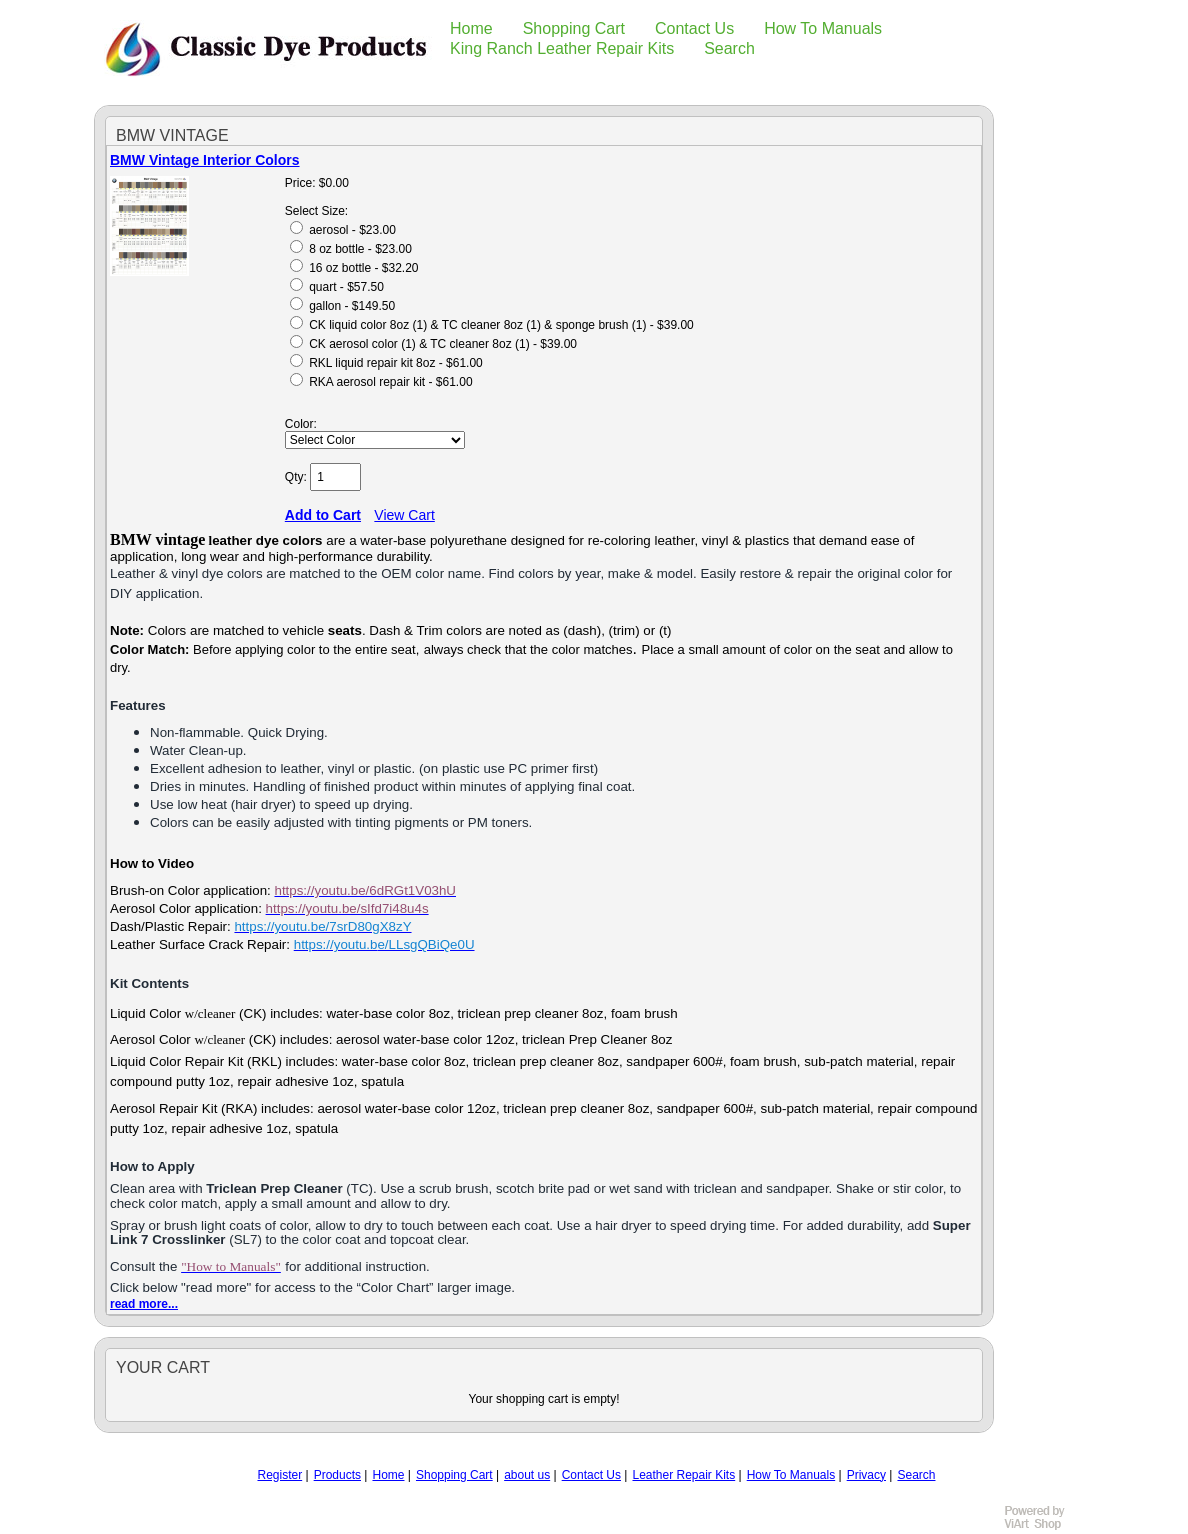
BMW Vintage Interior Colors (205, 160)
